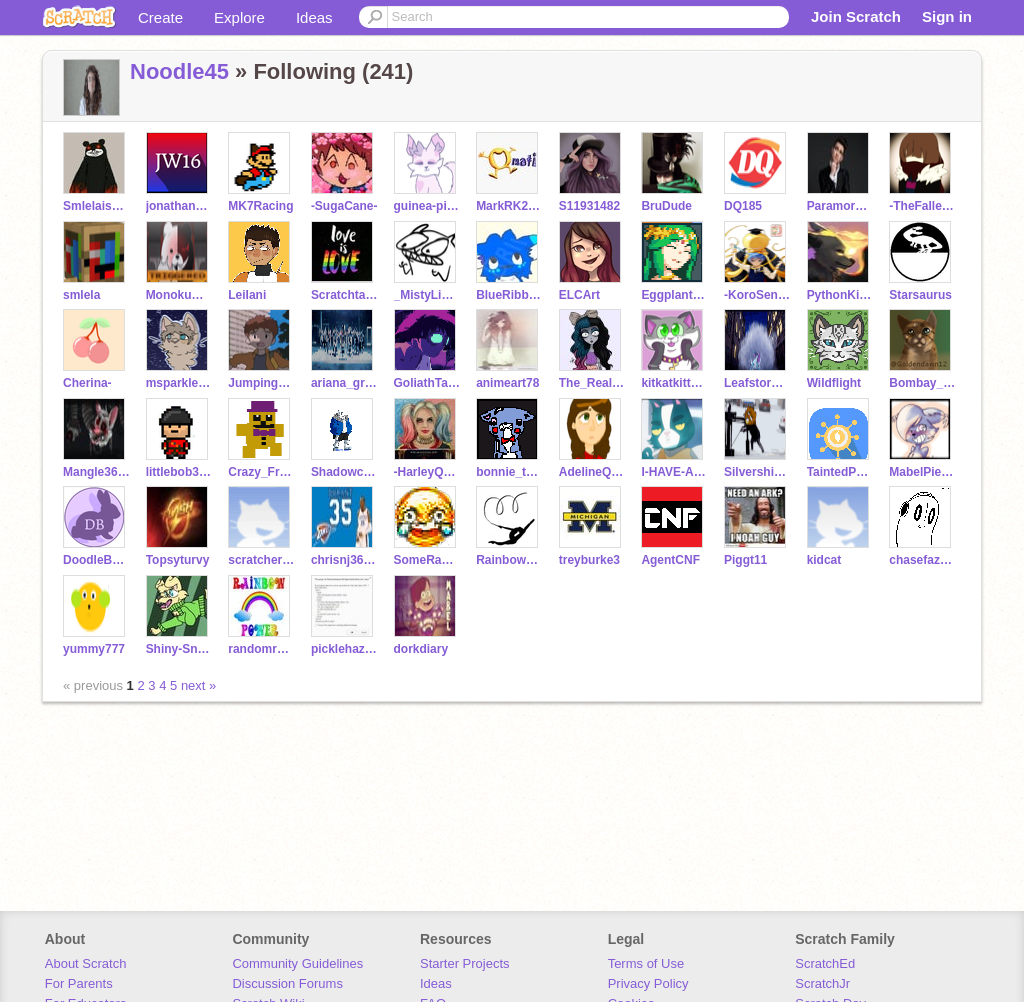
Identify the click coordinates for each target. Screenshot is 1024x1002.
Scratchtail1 (344, 295)
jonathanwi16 (179, 206)
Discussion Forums (287, 983)
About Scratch (86, 963)
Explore (239, 17)
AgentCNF (670, 560)
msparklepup (179, 383)
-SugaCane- (344, 206)
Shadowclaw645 (344, 472)
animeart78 (507, 383)
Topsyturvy (178, 560)
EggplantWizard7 (674, 295)
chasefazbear (922, 560)
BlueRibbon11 (509, 295)
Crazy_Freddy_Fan (261, 472)
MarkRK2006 (509, 206)
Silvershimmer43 (757, 472)
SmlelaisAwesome (96, 206)
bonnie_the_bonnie (509, 472)
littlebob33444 (179, 472)
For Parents (79, 983)
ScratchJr (822, 983)
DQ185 (743, 206)
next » (198, 685)
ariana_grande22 (344, 383)
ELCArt (579, 295)
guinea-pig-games (427, 206)
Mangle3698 (96, 472)
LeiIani (247, 295)
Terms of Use (646, 963)
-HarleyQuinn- (427, 472)
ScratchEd (825, 963)
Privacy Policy (648, 983)
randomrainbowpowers (261, 649)
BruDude (666, 206)
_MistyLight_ (427, 295)
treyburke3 (589, 560)
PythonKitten (840, 295)
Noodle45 (179, 71)
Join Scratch (856, 16)
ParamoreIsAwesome (840, 206)
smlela (81, 295)
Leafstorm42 (757, 383)
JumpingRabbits (261, 383)
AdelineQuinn (592, 472)
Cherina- (87, 383)
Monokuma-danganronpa (179, 295)
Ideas (314, 17)
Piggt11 (745, 560)
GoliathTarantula (427, 383)
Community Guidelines (297, 963)
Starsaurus (920, 295)
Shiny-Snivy (179, 649)
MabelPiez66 (922, 472)
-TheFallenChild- (922, 206)
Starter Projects (465, 963)
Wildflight (834, 383)
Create (160, 17)
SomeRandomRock (427, 560)
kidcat (824, 560)
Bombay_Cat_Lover (922, 383)
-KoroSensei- (757, 295)
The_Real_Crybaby (592, 383)
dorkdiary (421, 649)
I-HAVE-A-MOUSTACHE (674, 472)
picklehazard (344, 649)
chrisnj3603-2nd (344, 560)
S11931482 (589, 206)
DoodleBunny (96, 560)
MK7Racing (260, 206)
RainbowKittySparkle (509, 560)
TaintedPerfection (840, 472)
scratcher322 (261, 560)
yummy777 (94, 649)
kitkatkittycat (674, 383)
